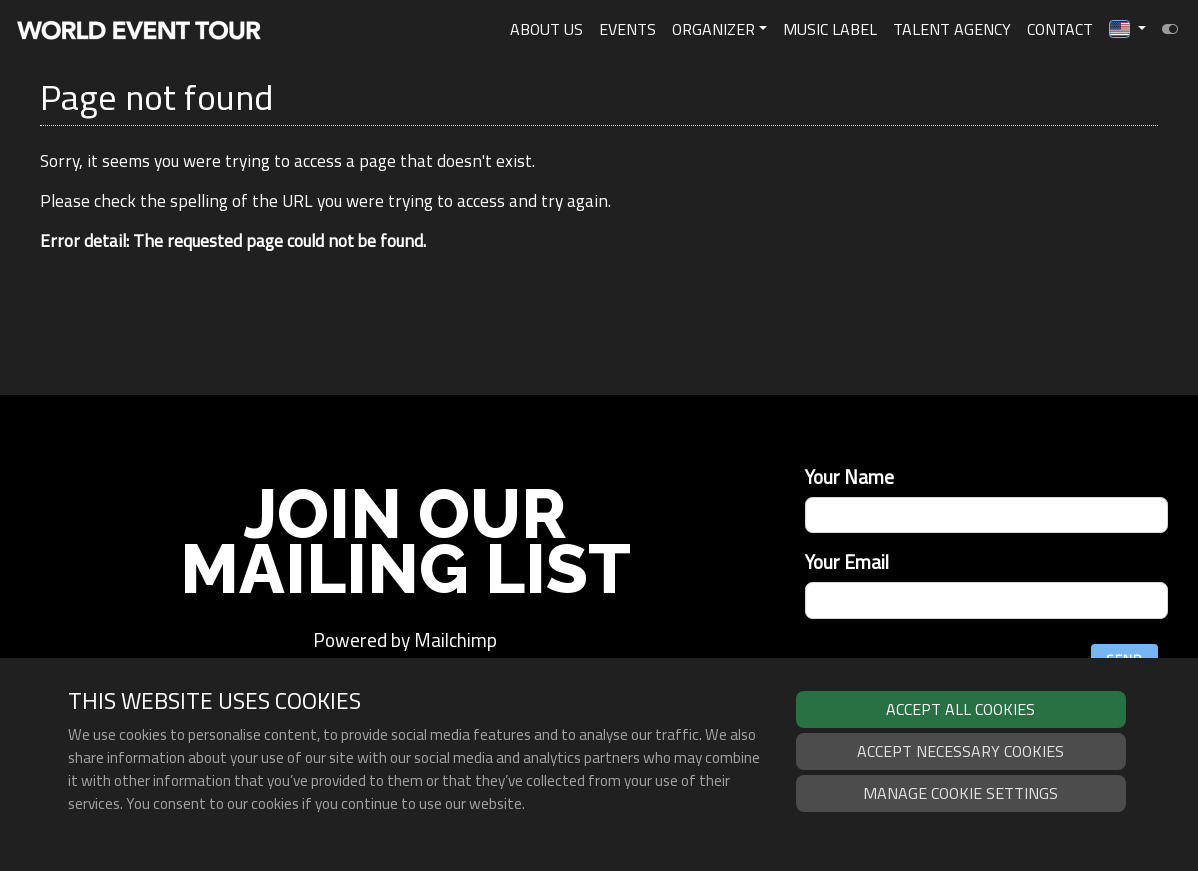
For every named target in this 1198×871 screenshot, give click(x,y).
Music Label (830, 29)
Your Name (849, 477)
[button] (1127, 29)
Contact (1060, 29)
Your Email (847, 562)
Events (627, 29)
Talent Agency (952, 29)
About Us (546, 29)
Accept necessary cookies (960, 751)
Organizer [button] (713, 29)
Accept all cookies (960, 709)
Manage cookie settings (960, 793)
